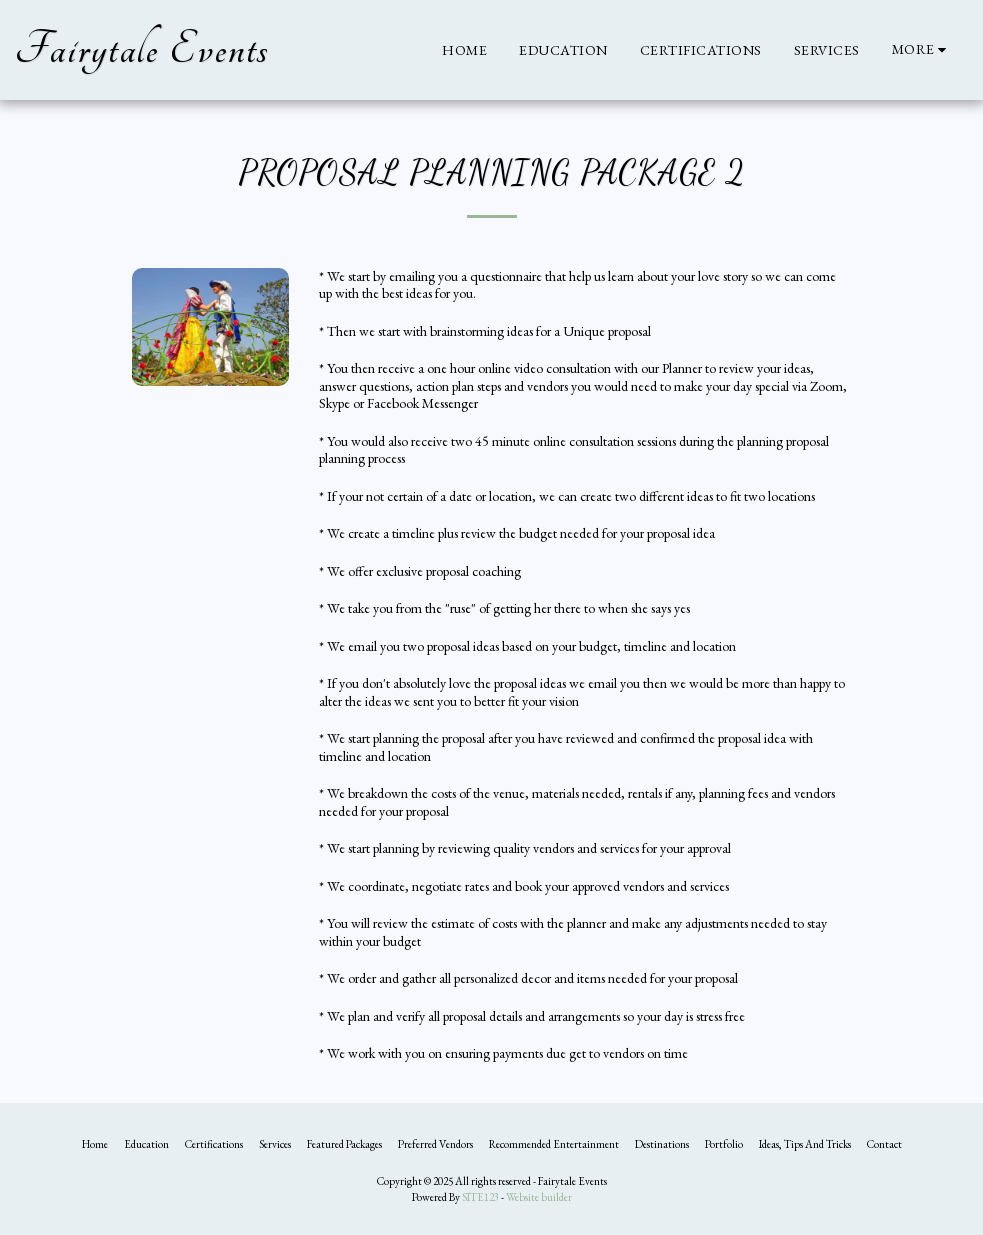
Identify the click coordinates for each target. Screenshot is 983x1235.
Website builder (539, 1197)
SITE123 (480, 1197)
